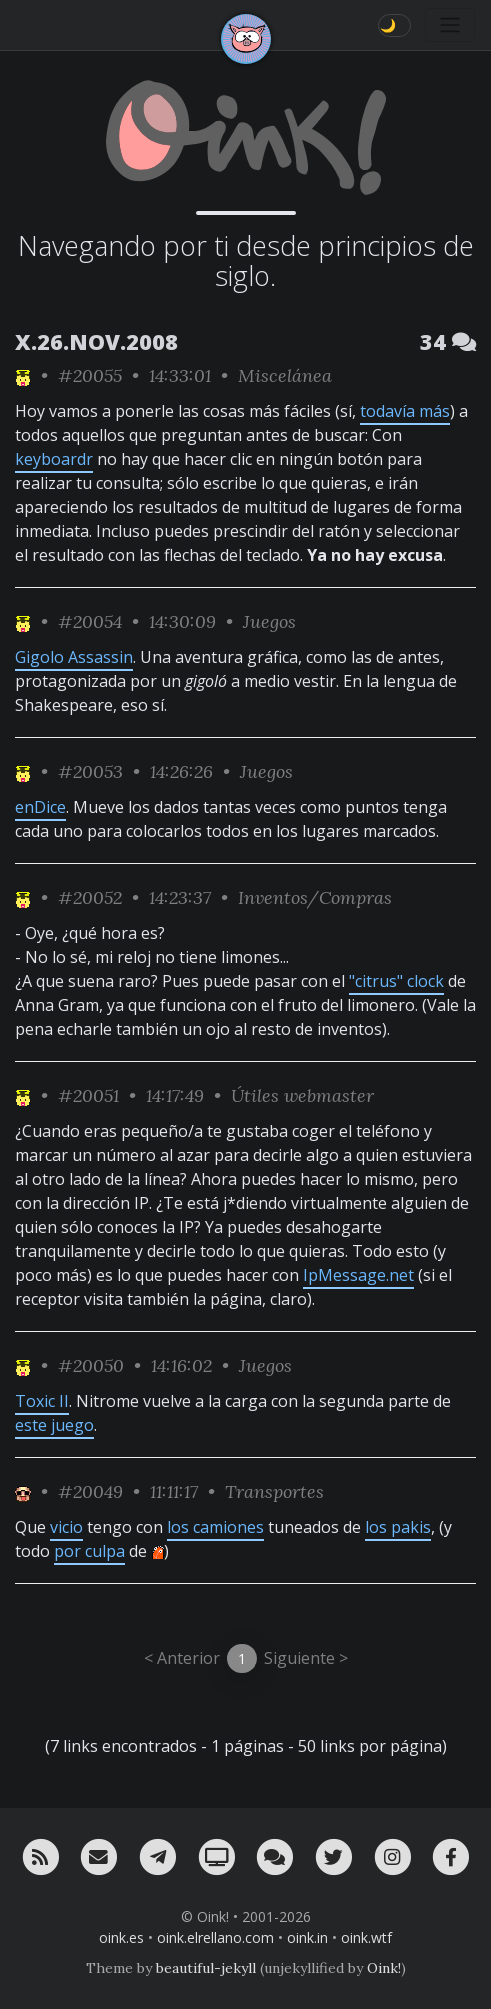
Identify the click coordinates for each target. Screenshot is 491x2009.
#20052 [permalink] (90, 897)
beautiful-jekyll (206, 1968)
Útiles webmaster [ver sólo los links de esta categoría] (302, 1095)
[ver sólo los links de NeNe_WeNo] (23, 375)
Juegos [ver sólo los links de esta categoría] (269, 621)
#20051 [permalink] (88, 1095)
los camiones (215, 1527)
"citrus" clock (396, 981)
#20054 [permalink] (90, 621)
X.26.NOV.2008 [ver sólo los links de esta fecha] (96, 341)
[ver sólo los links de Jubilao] (23, 1491)
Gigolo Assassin (74, 657)
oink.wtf (366, 1937)
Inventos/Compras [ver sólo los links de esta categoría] (315, 897)
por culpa (89, 1551)
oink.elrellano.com (215, 1937)
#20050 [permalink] (91, 1365)
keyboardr (54, 459)
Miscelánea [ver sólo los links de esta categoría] (285, 375)
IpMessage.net (358, 1275)
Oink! (384, 1968)
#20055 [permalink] (90, 375)
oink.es (121, 1937)
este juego (54, 1425)
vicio (66, 1527)
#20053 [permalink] (90, 771)
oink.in (307, 1937)
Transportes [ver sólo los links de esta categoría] (274, 1491)
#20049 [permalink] (90, 1491)
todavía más (405, 411)
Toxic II (42, 1401)
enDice (40, 807)
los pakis (398, 1527)
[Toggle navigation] (450, 25)
